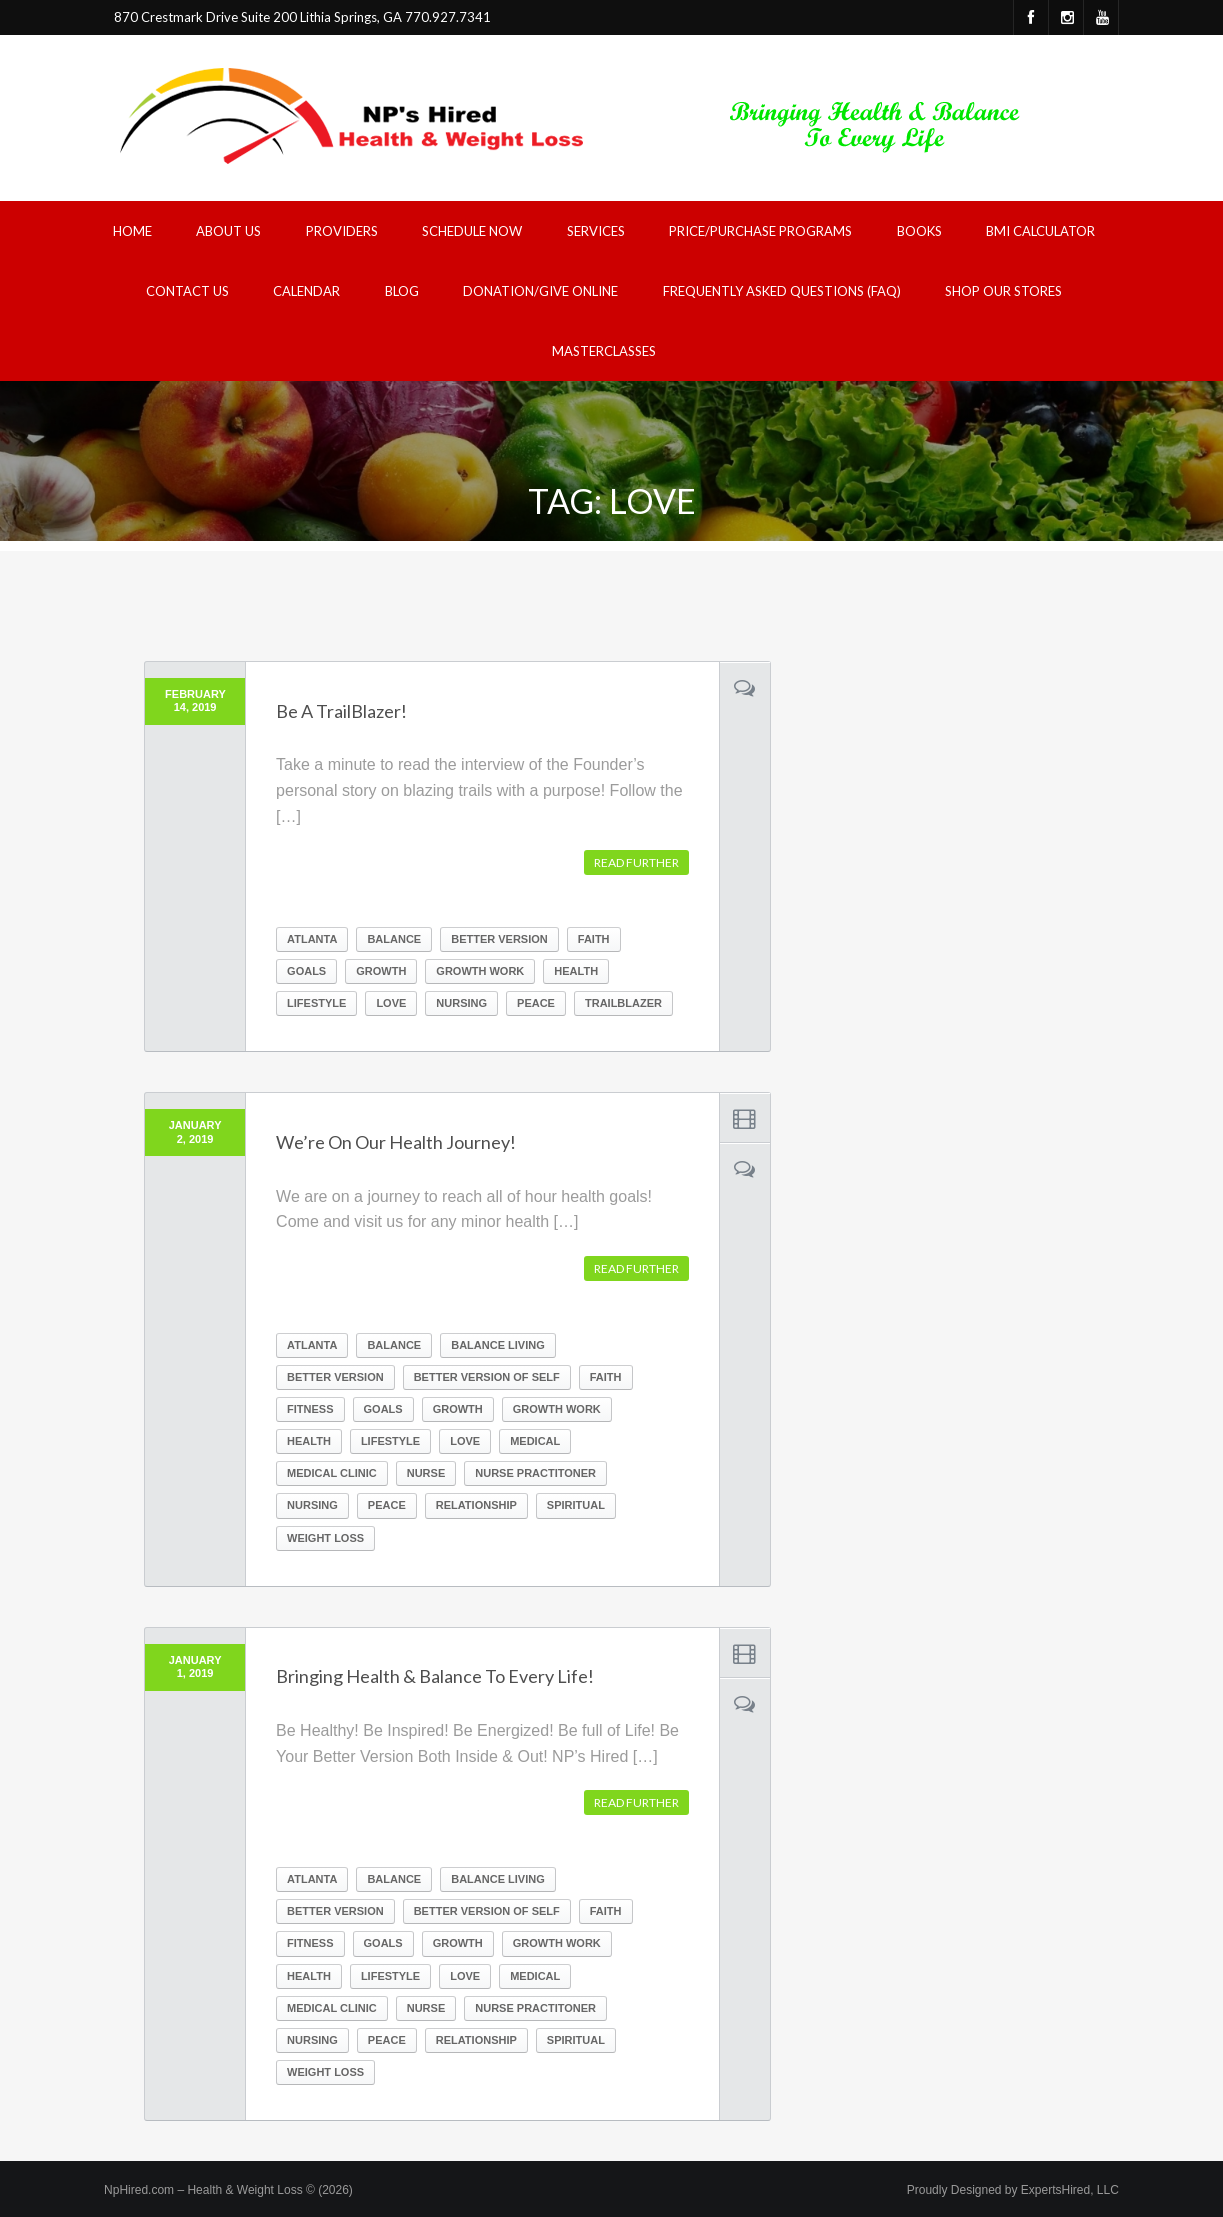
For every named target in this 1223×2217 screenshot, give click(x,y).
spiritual (576, 1505)
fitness (310, 1409)
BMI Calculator (1040, 231)
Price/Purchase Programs (760, 231)
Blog (402, 291)
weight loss (325, 1538)
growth (381, 971)
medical (535, 1441)
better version (499, 939)
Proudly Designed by (1013, 2190)
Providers (342, 231)
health (576, 971)
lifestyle (316, 1003)
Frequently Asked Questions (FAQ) (782, 291)
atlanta (312, 939)
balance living (498, 1345)
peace (536, 1003)
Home (132, 231)
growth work (480, 971)
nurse (426, 1473)
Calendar (306, 291)
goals (306, 971)
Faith (594, 939)
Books (919, 231)
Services (596, 231)
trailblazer (623, 1003)
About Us (228, 231)
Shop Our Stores (1003, 291)
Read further (636, 862)
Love (391, 1003)
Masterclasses (604, 351)
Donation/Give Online (540, 291)
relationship (476, 1505)
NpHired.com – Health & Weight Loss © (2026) (228, 2190)
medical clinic (332, 1473)
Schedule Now (472, 231)
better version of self (487, 1377)
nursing (461, 1003)
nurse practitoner (535, 1473)
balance (394, 939)
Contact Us (187, 291)
